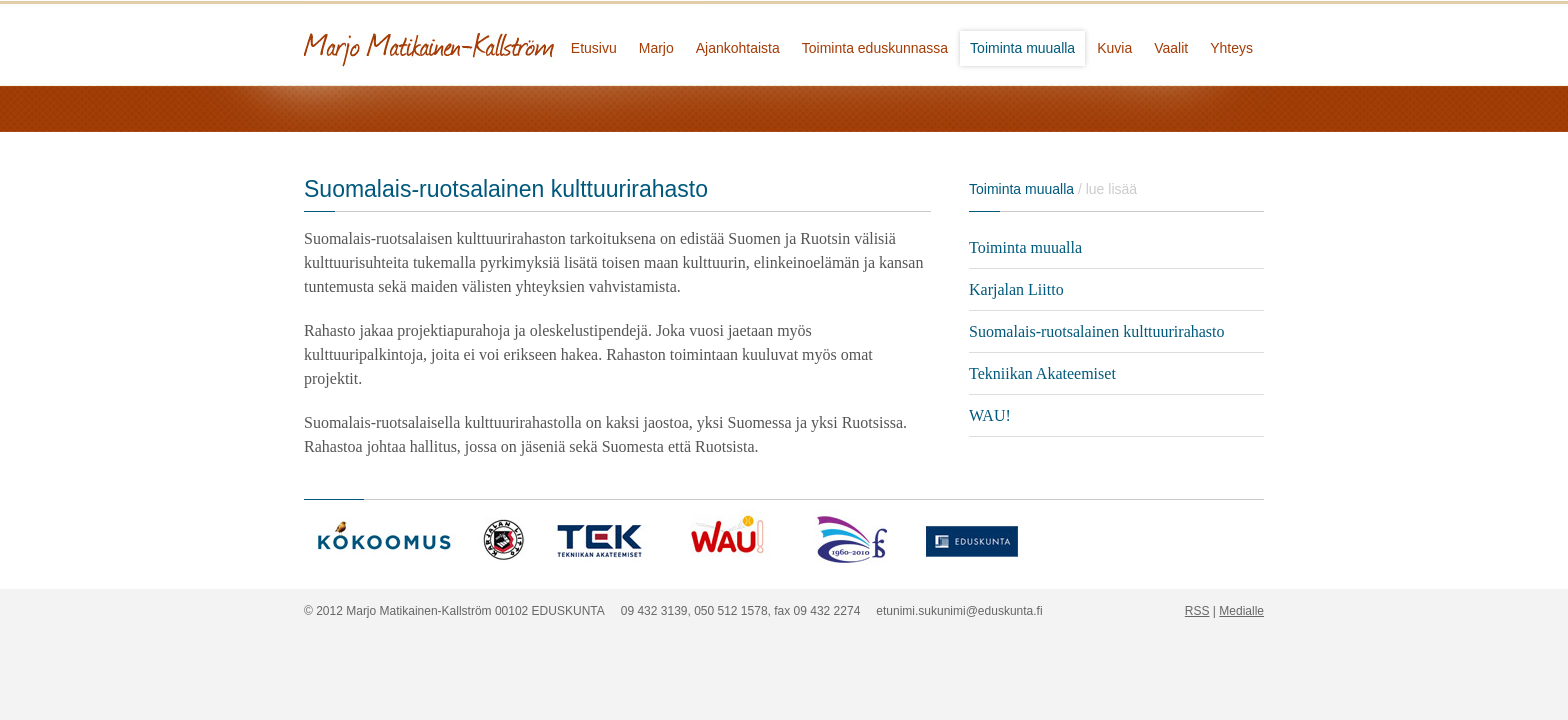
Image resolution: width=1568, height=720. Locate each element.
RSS (1197, 611)
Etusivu (594, 48)
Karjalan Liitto (1016, 289)
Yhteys (1231, 48)
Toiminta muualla (1022, 48)
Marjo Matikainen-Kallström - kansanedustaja (504, 42)
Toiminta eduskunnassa (875, 48)
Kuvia (1114, 48)
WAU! (990, 415)
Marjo (656, 48)
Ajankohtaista (738, 48)
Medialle (1241, 611)
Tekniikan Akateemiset (1042, 373)
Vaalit (1171, 48)
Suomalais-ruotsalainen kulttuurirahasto (1097, 331)
